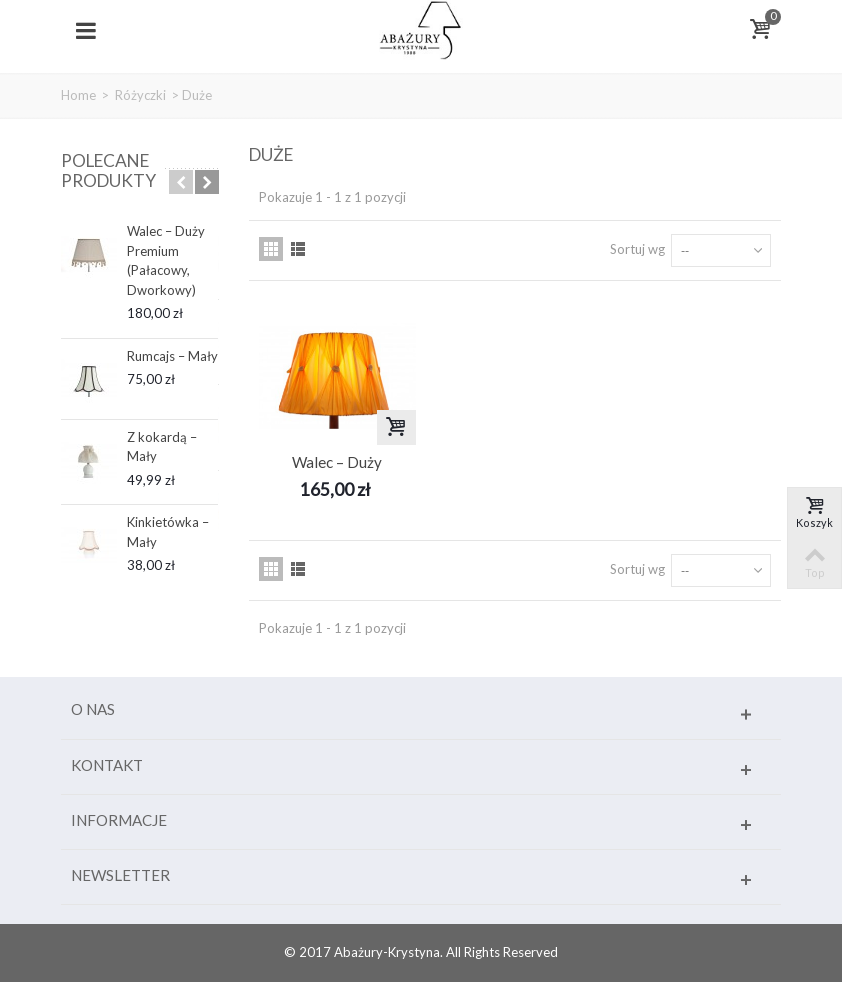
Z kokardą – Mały (162, 447)
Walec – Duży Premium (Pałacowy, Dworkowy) (166, 260)
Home (78, 95)
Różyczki (140, 95)
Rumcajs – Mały (172, 356)
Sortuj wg (637, 249)
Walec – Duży (337, 462)
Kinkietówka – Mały (168, 532)
